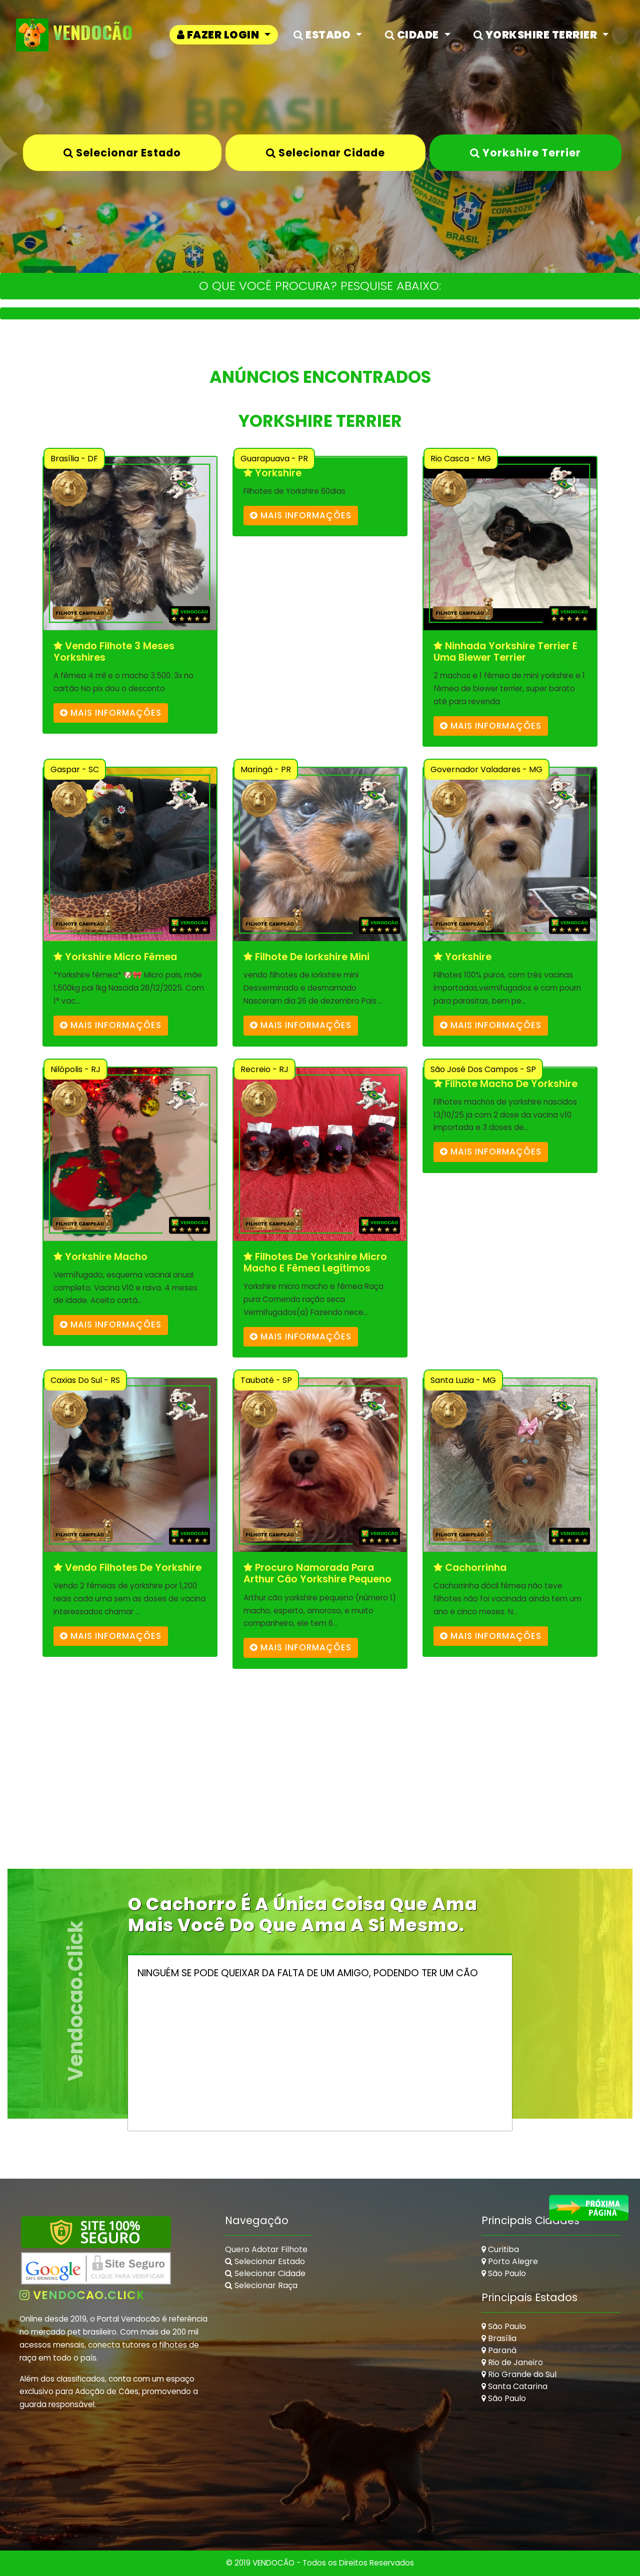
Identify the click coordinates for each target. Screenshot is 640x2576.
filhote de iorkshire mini (307, 957)
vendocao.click (82, 2295)
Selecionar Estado (122, 152)
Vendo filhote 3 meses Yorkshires (114, 652)
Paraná (499, 2350)
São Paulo (504, 2273)
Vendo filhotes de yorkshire (128, 1567)
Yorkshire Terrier (525, 152)
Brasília (499, 2338)
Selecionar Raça (261, 2285)
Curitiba (500, 2249)
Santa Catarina (515, 2386)
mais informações (111, 713)
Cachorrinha (470, 1567)
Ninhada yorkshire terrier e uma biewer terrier (506, 652)
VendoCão (75, 34)
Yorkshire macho (101, 1257)
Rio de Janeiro (512, 2362)
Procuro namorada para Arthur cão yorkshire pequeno (318, 1573)
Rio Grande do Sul (519, 2374)
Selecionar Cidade (325, 152)
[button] (224, 34)
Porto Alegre (510, 2261)
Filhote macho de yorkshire (506, 1084)
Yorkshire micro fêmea (115, 957)
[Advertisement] (320, 1799)
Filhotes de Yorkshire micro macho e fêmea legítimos (315, 1263)
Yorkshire (273, 473)
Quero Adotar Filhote (266, 2249)
